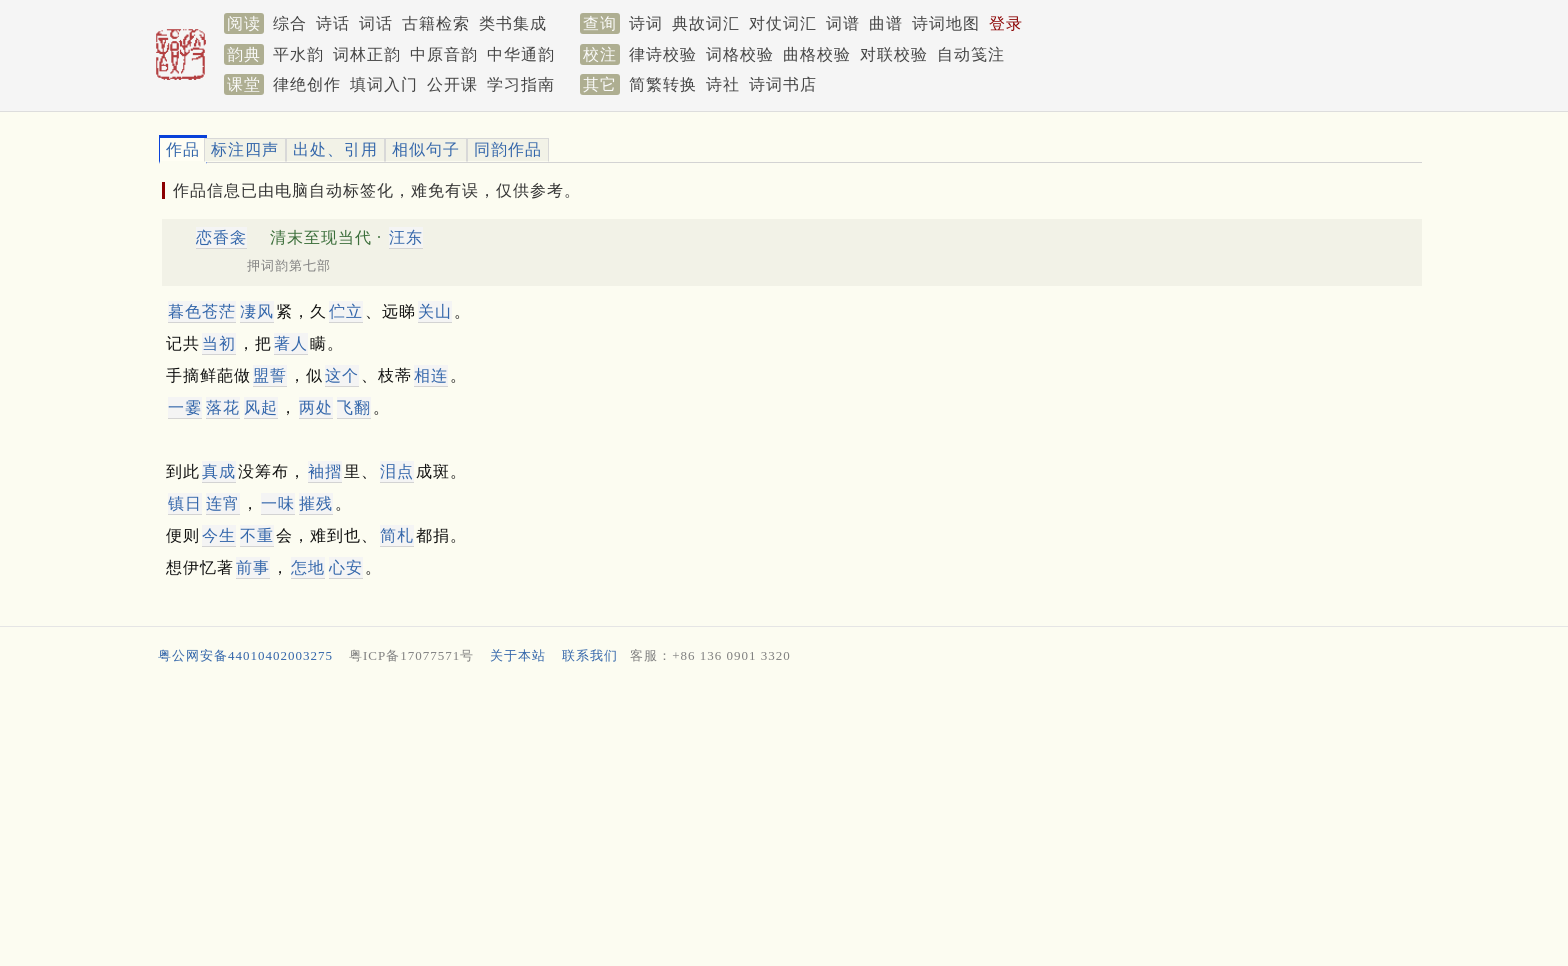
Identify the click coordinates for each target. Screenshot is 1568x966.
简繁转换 (663, 84)
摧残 (316, 503)
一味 (278, 503)
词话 (376, 23)
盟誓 (270, 375)
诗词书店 (783, 84)
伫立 (346, 311)
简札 (397, 535)
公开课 (452, 84)
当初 (219, 343)
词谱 (843, 23)
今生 (219, 535)
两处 (316, 407)
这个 (342, 375)
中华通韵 (521, 54)
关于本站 (518, 655)
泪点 (397, 471)
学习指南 (521, 84)
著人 (291, 343)
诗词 (646, 23)
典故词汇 (706, 23)
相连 (431, 375)
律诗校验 (663, 54)
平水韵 (298, 54)
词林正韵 (367, 54)
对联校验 (894, 54)
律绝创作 (307, 84)
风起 (261, 407)
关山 (435, 311)
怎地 (308, 567)
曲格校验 (817, 54)
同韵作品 (508, 149)
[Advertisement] (754, 820)
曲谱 (886, 23)
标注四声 (245, 149)
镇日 (185, 503)
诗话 (333, 23)
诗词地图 (946, 23)
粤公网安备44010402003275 (245, 655)
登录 (1006, 23)
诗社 (723, 84)
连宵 (223, 503)
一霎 (185, 407)
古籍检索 (436, 23)
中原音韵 (444, 54)
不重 (257, 535)
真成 (219, 471)
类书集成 (513, 23)
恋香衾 (221, 237)
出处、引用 (335, 149)
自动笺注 (971, 54)
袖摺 (325, 471)
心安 (346, 567)
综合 (290, 23)
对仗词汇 (783, 23)
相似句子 (426, 149)
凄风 (257, 311)
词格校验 (740, 54)
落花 (223, 407)
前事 (253, 567)
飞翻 (354, 407)
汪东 (406, 237)
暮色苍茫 (202, 311)
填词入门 (384, 84)
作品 (183, 149)
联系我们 (590, 655)
